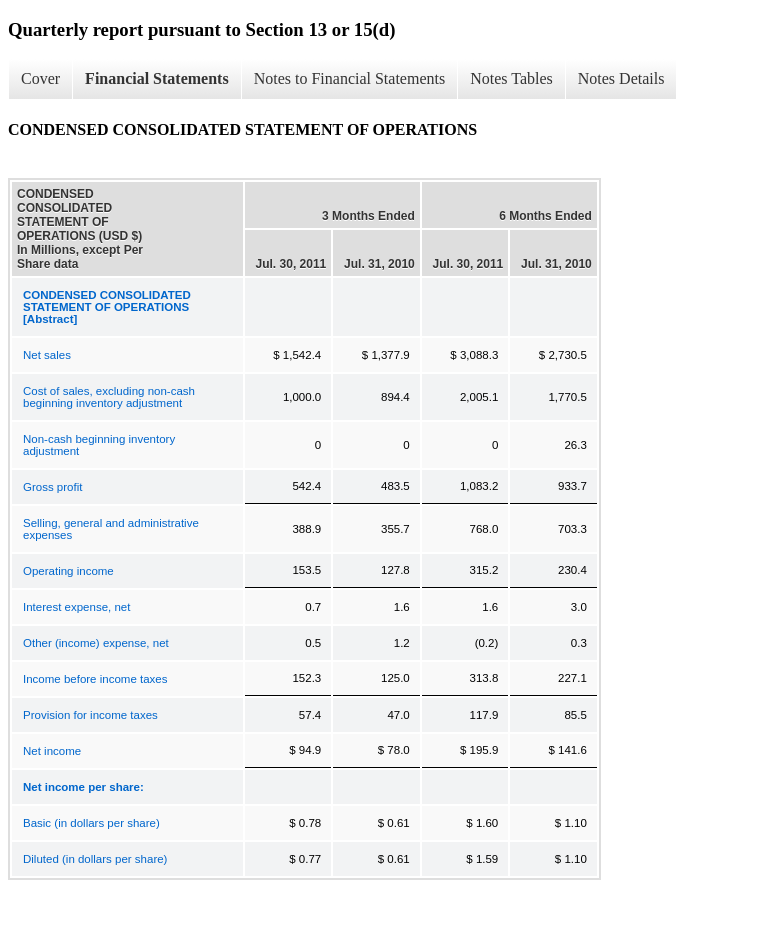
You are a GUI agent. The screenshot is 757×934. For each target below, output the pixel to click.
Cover (40, 78)
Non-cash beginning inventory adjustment (99, 445)
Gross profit (52, 487)
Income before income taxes (95, 679)
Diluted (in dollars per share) (95, 859)
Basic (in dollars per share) (91, 823)
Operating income (68, 571)
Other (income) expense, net (96, 643)
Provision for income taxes (90, 715)
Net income (52, 751)
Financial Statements (157, 78)
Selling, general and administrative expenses (111, 529)
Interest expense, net (76, 607)
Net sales (47, 355)
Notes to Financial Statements (350, 78)
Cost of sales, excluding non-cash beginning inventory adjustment (109, 397)
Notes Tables (511, 78)
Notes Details (621, 78)
